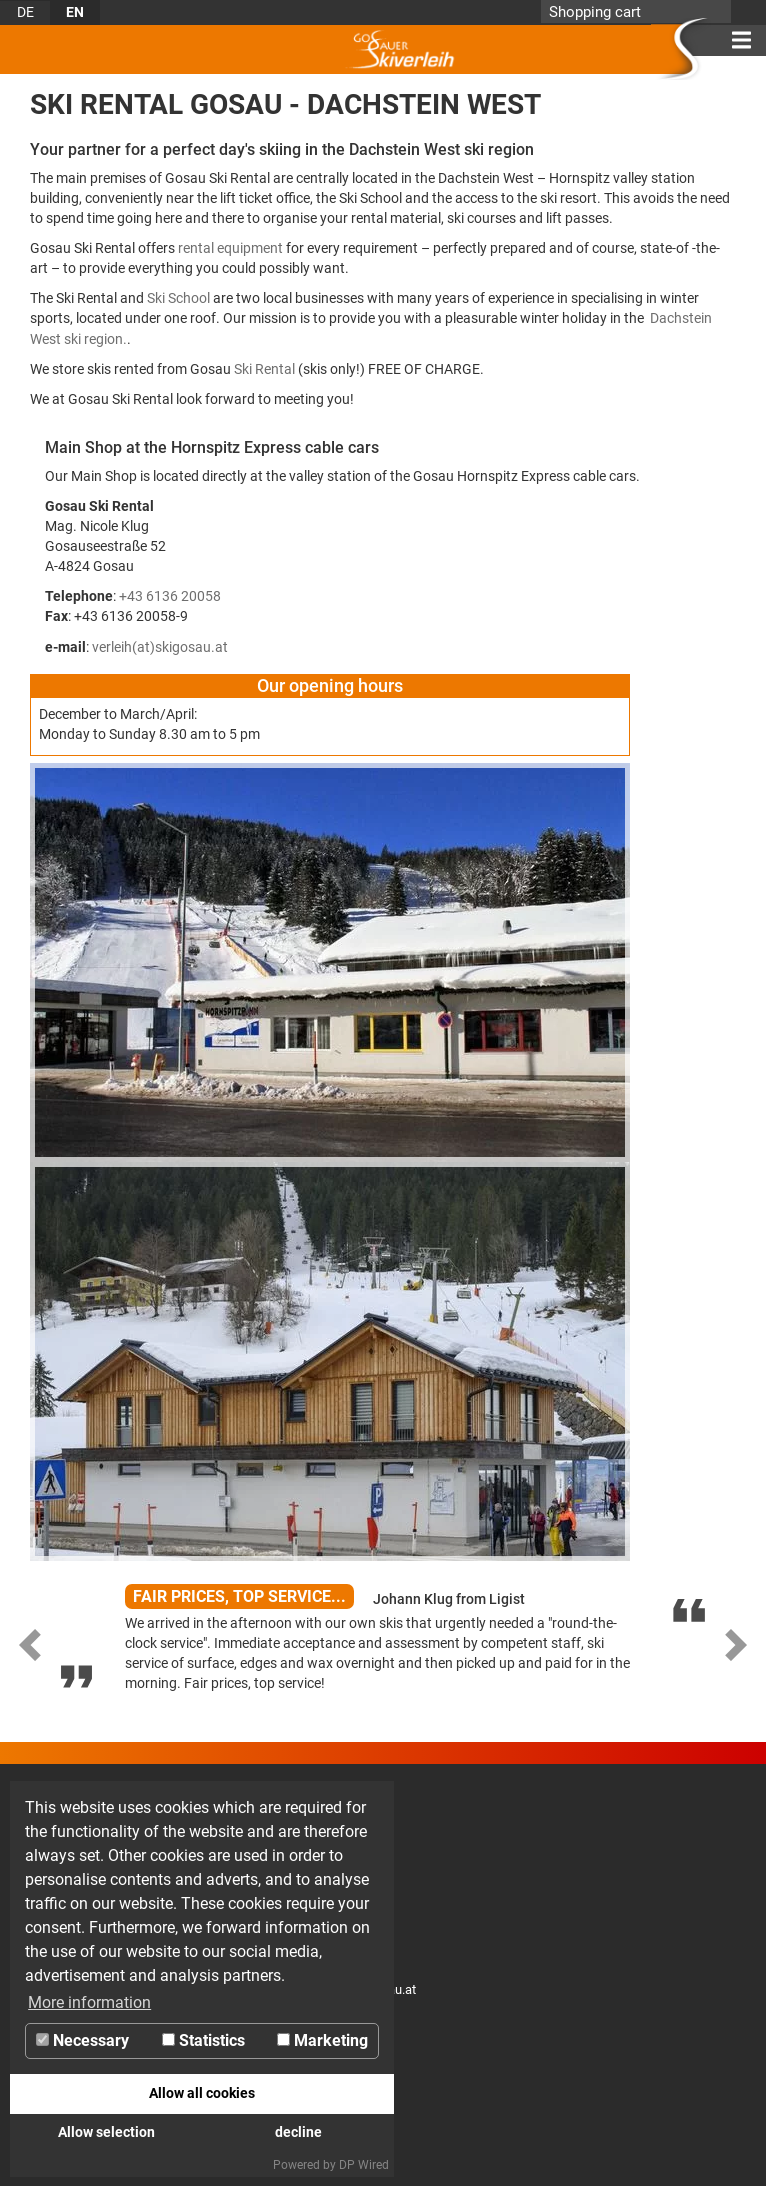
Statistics (203, 2040)
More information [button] (89, 2002)
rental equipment (230, 248)
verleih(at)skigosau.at (160, 647)
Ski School (178, 298)
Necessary (82, 2040)
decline (298, 2132)
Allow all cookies (202, 2093)
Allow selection (106, 2132)
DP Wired (364, 2165)
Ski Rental (264, 369)
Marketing (322, 2040)
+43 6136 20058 (170, 596)
